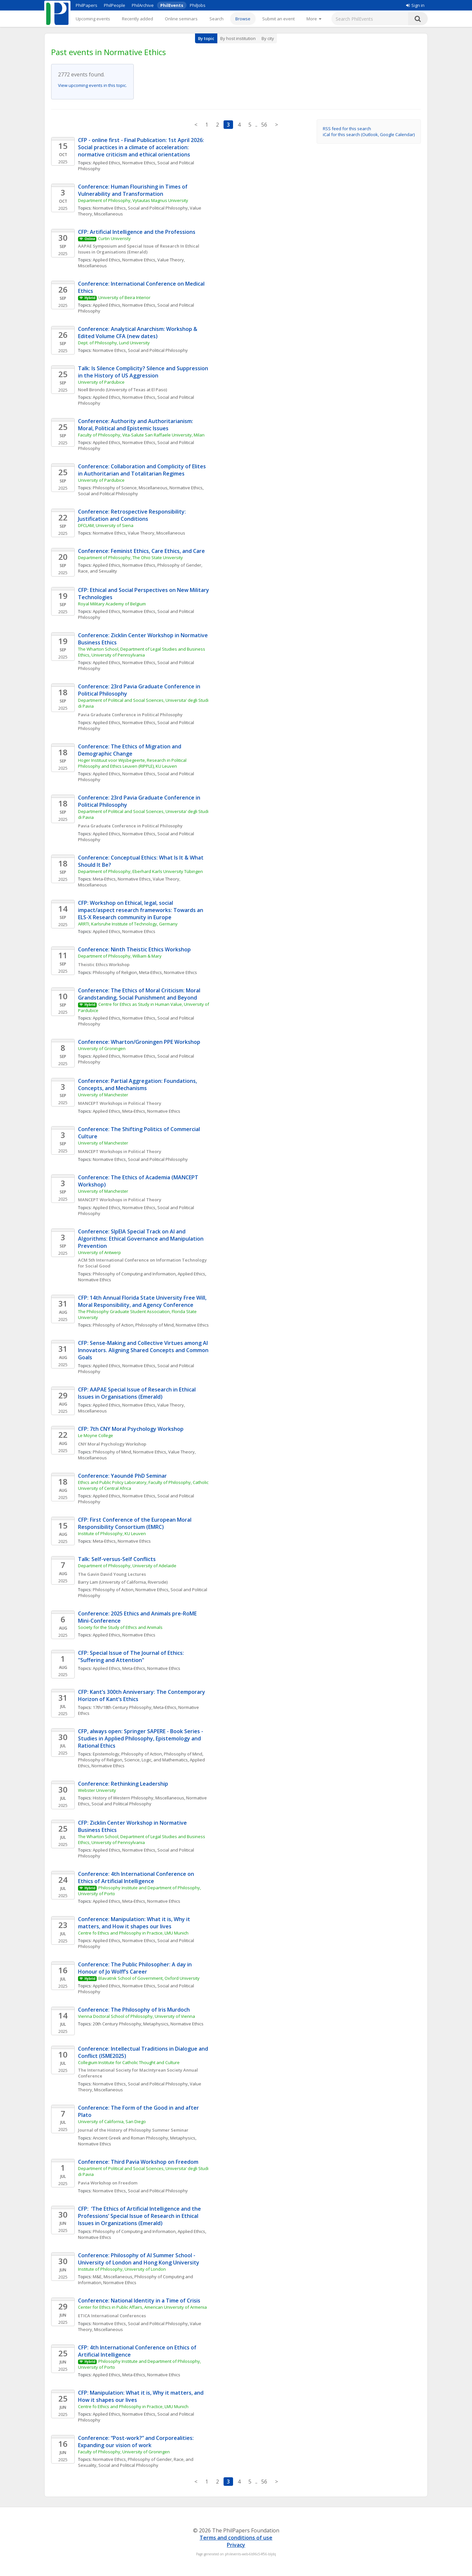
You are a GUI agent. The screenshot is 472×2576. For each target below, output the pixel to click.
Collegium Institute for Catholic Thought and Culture (129, 2062)
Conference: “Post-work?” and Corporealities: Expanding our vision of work (136, 2441)
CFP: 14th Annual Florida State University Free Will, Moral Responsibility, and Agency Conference (143, 1301)
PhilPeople (114, 5)
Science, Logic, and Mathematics (156, 1760)
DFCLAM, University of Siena (105, 525)
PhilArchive (143, 5)
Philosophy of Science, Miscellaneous (130, 488)
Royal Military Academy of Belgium (112, 604)
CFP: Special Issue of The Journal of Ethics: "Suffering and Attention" (131, 1656)
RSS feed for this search (347, 129)
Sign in (415, 5)
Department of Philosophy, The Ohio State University (130, 557)
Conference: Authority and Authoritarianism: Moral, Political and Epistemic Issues (136, 424)
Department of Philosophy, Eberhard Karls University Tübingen (140, 871)
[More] (313, 18)
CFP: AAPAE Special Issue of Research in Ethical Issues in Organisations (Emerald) (137, 1393)
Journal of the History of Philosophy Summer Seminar (133, 2130)
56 (264, 124)
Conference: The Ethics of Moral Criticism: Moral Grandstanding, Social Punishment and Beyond (140, 994)
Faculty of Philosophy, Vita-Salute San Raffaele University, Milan (141, 435)
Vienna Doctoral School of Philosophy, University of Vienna (136, 2016)
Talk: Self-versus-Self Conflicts (117, 1559)
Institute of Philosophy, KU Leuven (112, 1533)
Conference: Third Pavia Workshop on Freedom (138, 2161)
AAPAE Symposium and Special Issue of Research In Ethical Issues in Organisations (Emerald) (139, 249)
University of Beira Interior (124, 297)
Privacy (236, 2544)
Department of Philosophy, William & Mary (120, 956)
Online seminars (181, 19)
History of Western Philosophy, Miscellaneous (138, 1798)
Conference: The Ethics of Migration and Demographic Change (130, 750)
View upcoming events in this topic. (92, 85)
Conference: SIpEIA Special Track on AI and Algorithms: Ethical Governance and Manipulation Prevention (141, 1238)
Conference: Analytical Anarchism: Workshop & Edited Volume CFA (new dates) (138, 332)
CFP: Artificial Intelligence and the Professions (137, 231)
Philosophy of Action (113, 1325)
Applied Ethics (106, 163)
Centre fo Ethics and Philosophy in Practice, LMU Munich (133, 1933)
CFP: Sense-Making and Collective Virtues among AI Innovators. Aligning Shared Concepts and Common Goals (144, 1350)
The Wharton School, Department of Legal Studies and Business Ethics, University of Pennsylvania (142, 652)
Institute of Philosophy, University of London (122, 2269)
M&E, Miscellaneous (112, 2277)
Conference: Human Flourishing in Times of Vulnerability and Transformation (133, 190)
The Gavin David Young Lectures (112, 1574)
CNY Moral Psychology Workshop (112, 1444)
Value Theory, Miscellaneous (156, 533)
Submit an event (278, 19)
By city (268, 38)
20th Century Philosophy (117, 2024)
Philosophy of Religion (115, 972)
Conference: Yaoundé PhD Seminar (122, 1475)
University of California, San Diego (112, 2121)
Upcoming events (93, 19)
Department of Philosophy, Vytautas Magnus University (133, 200)
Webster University (97, 1790)
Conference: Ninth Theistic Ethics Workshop (134, 949)
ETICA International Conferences (112, 2316)
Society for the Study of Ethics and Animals (120, 1627)
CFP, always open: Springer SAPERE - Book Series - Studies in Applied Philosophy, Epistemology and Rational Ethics (141, 1738)
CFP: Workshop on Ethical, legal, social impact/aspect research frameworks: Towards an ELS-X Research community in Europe (141, 910)
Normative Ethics (138, 163)
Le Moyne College (95, 1435)
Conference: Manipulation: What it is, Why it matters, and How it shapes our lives (134, 1923)
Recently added (137, 19)
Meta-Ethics (104, 879)
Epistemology (106, 1754)
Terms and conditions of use (236, 2537)
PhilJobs (198, 5)
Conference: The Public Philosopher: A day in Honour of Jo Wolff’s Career (135, 1968)
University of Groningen (102, 1048)
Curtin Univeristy (114, 238)
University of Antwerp (99, 1252)
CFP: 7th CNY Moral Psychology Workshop (131, 1428)
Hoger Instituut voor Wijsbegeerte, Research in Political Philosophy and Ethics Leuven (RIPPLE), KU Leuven (132, 763)
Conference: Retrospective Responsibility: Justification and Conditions (132, 515)
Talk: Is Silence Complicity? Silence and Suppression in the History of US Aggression (143, 372)
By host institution (238, 38)
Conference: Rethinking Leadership (123, 1783)
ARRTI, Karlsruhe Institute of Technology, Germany (128, 924)
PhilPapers (86, 5)
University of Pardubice (101, 382)
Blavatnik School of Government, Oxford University (149, 1978)
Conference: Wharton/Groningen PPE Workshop (139, 1041)
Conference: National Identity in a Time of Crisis (139, 2300)
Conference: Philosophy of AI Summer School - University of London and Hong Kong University (138, 2259)
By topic (206, 38)
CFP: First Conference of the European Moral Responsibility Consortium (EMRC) (135, 1523)
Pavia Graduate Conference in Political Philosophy (130, 715)
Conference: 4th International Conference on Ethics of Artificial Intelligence (136, 1877)
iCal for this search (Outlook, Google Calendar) (369, 134)
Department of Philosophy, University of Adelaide (127, 1566)
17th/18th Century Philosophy (122, 1707)
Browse (242, 19)
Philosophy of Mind (154, 1325)
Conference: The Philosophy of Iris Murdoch (134, 2009)
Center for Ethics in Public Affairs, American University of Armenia (142, 2307)
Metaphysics (155, 2024)
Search (216, 19)
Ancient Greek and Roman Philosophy (130, 2138)
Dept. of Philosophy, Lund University (114, 343)
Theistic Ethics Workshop (103, 964)
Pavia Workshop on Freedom (107, 2183)
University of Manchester (103, 1095)
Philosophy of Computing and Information (134, 1274)
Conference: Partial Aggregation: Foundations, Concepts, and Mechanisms (138, 1084)
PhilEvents (171, 5)
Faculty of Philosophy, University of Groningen (124, 2452)
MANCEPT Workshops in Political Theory (119, 1103)
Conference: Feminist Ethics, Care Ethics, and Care (141, 551)
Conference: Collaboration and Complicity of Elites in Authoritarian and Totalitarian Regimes (142, 470)
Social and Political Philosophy (158, 208)
